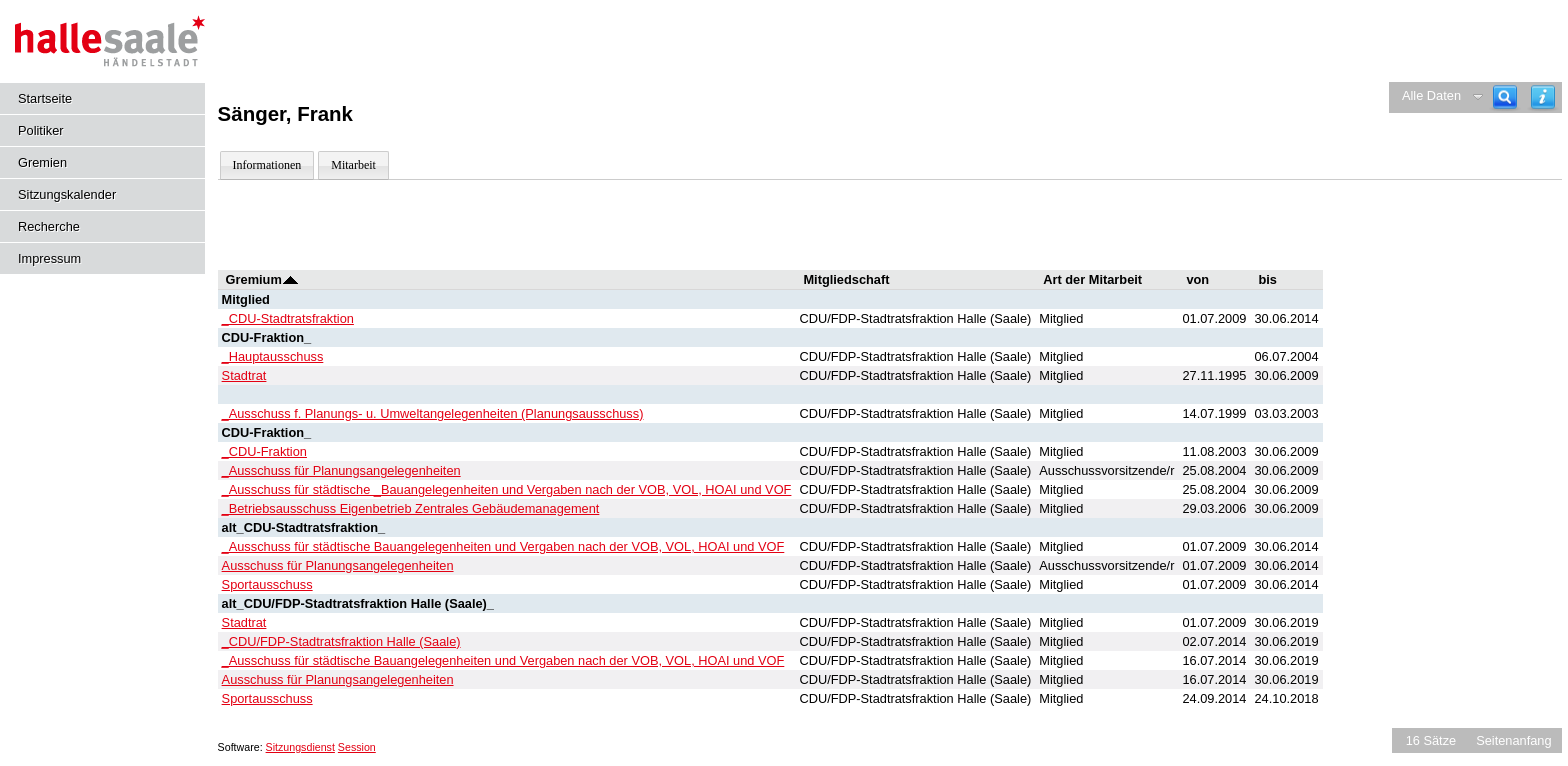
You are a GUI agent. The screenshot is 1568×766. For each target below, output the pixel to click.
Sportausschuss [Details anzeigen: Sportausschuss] (267, 584)
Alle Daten (1431, 95)
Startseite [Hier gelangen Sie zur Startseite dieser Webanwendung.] (45, 98)
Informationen (267, 165)
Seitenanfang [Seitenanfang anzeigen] (1513, 740)
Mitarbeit (353, 165)
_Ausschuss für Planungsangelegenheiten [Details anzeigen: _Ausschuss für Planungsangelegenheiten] (341, 470)
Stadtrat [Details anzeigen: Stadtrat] (244, 375)
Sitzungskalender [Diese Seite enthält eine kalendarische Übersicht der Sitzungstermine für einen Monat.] (67, 194)
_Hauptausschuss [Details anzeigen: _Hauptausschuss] (273, 356)
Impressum (49, 258)
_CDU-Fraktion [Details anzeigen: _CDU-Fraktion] (264, 451)
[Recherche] (1505, 97)
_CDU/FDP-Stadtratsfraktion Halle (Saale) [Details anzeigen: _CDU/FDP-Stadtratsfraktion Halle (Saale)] (341, 641)
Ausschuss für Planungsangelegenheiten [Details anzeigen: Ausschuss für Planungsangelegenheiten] (338, 565)
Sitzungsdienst (300, 747)
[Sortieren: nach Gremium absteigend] (290, 279)
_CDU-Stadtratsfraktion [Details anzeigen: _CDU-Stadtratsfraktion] (288, 318)
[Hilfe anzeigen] (1543, 97)
